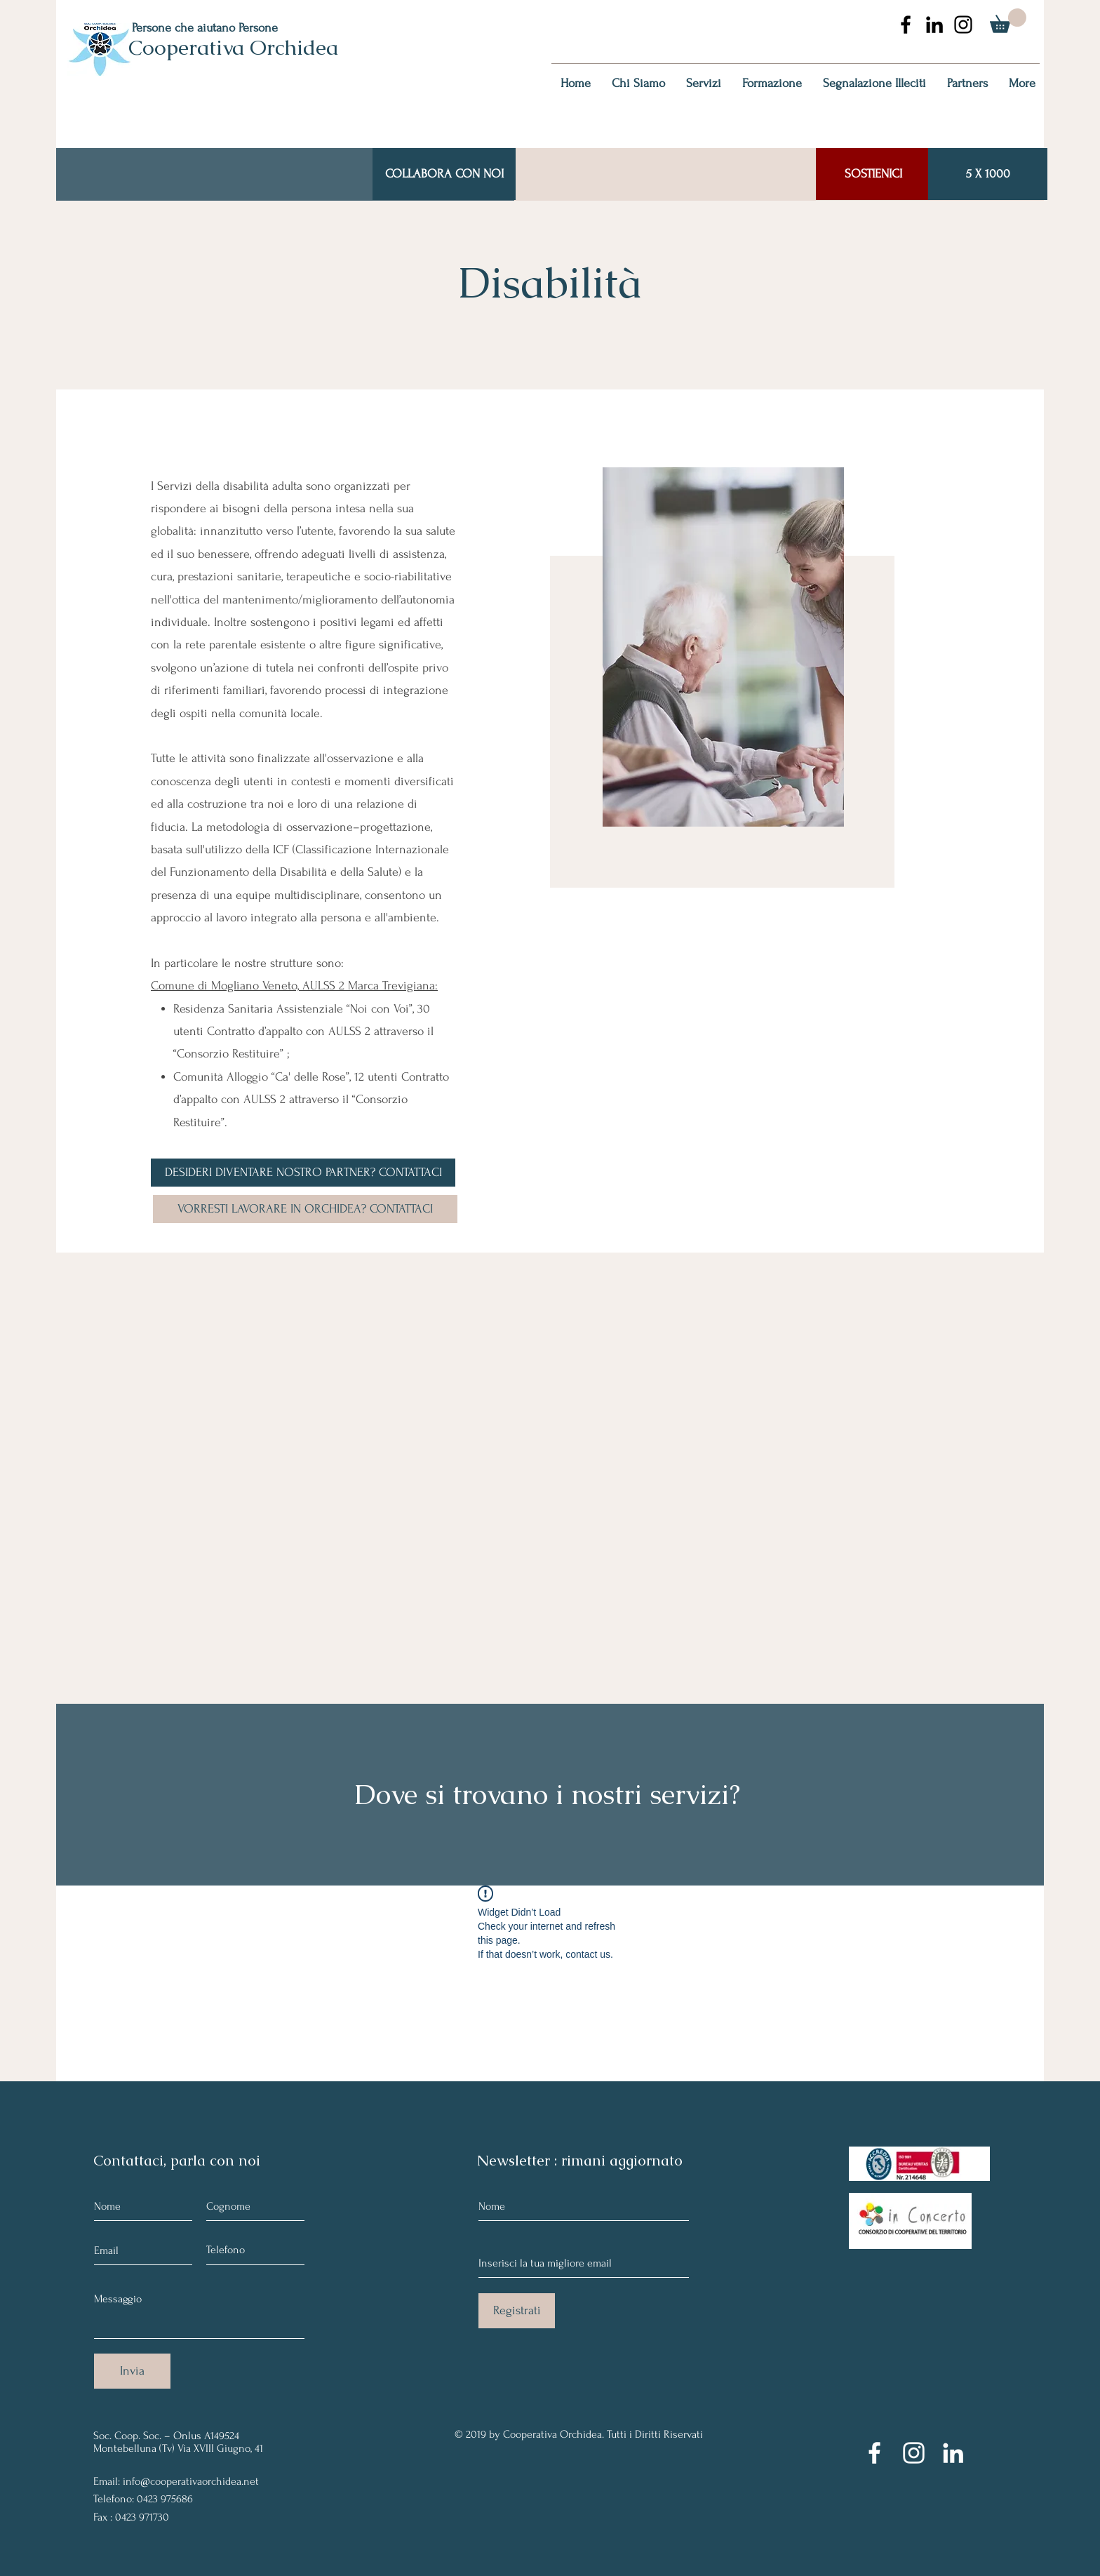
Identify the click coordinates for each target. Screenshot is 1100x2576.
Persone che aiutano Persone (205, 27)
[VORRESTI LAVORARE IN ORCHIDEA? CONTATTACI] (305, 1209)
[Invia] (132, 2371)
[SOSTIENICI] (873, 174)
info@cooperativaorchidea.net (191, 2481)
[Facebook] (874, 2452)
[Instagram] (913, 2452)
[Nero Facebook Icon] (906, 24)
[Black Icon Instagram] (963, 24)
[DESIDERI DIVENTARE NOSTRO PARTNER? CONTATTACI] (303, 1173)
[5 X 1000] (987, 174)
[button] (1008, 20)
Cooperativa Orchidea (233, 47)
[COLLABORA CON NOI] (444, 174)
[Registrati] (516, 2310)
